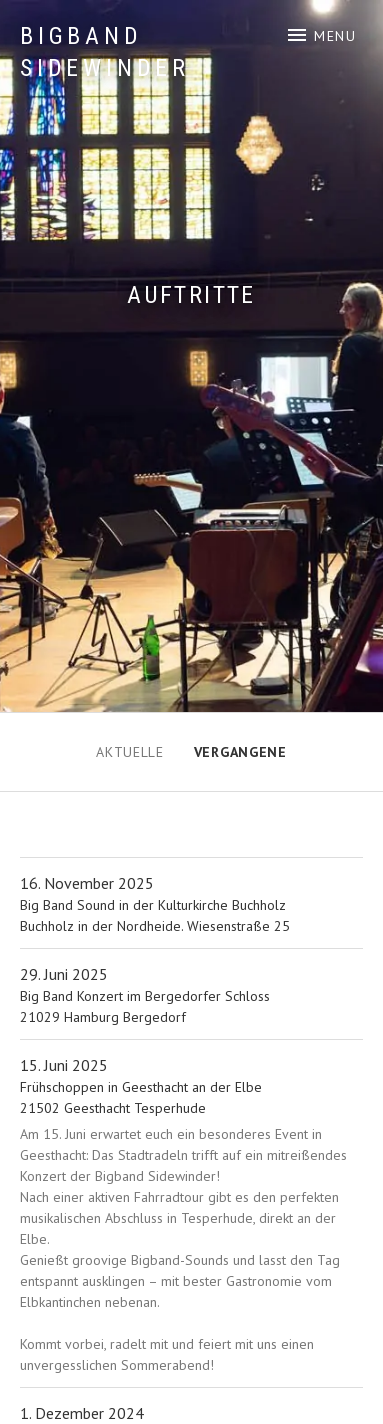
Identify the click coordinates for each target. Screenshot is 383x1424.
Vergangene (240, 752)
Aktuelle (130, 752)
